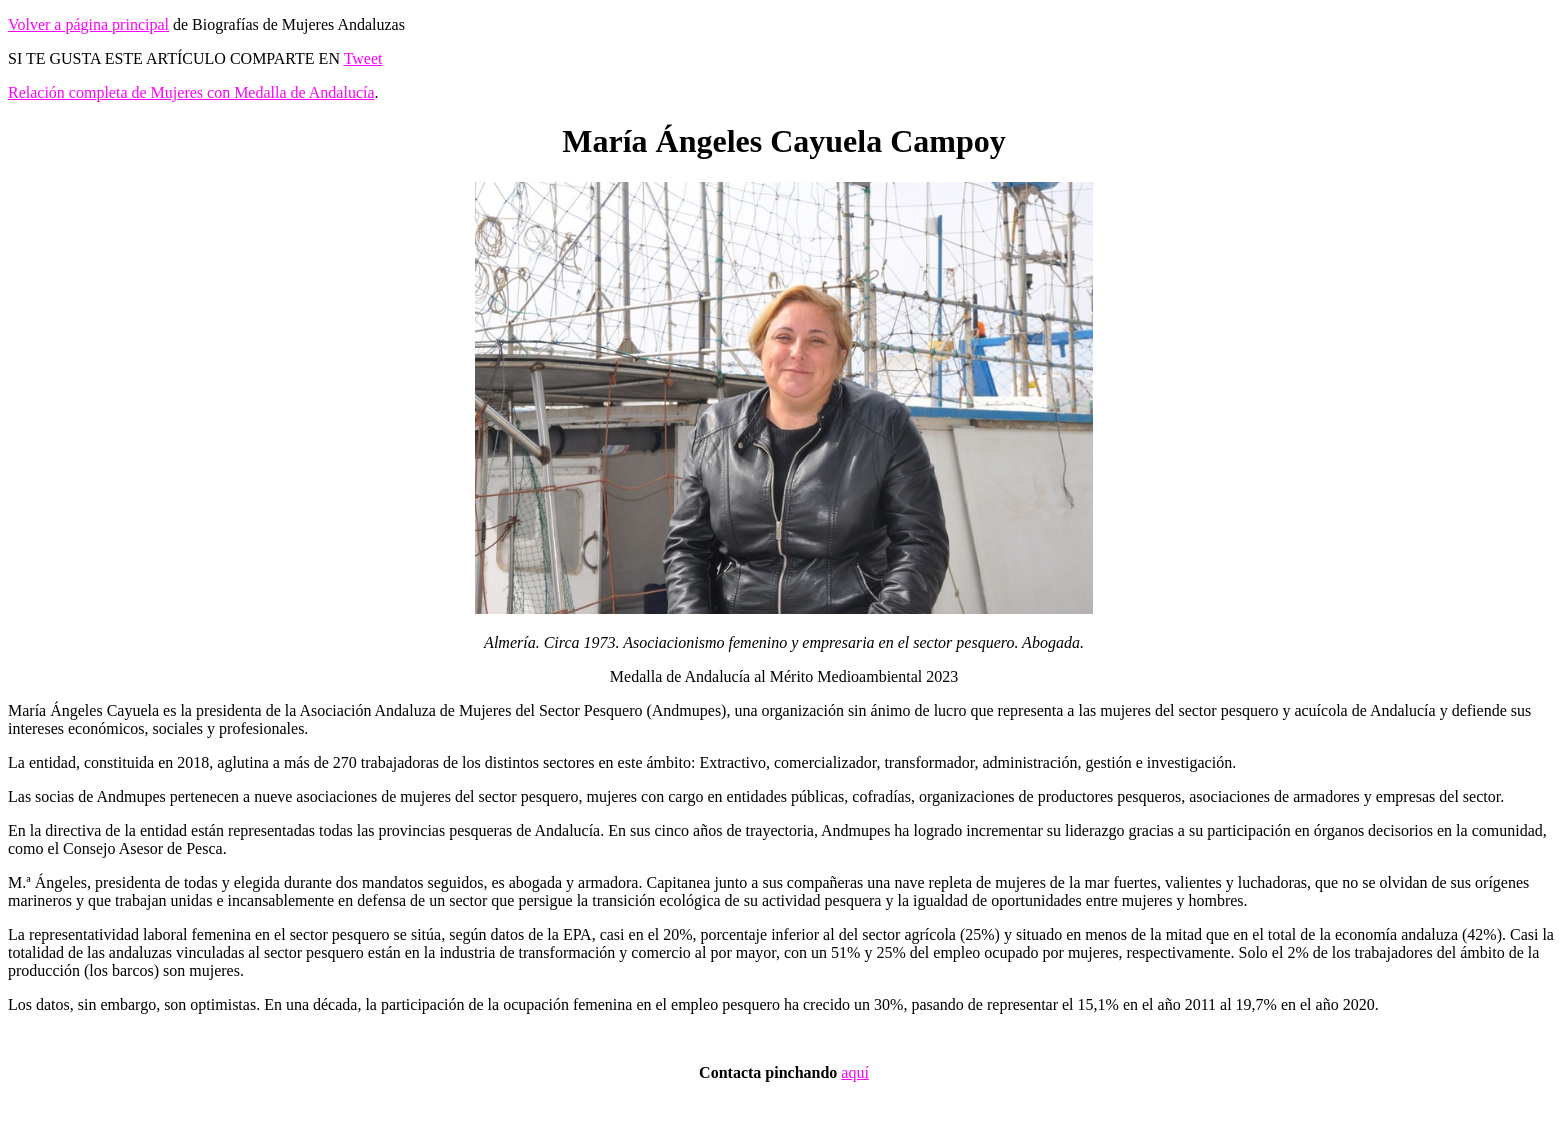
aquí (855, 1072)
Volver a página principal (88, 24)
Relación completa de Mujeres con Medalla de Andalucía (191, 92)
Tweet (363, 58)
